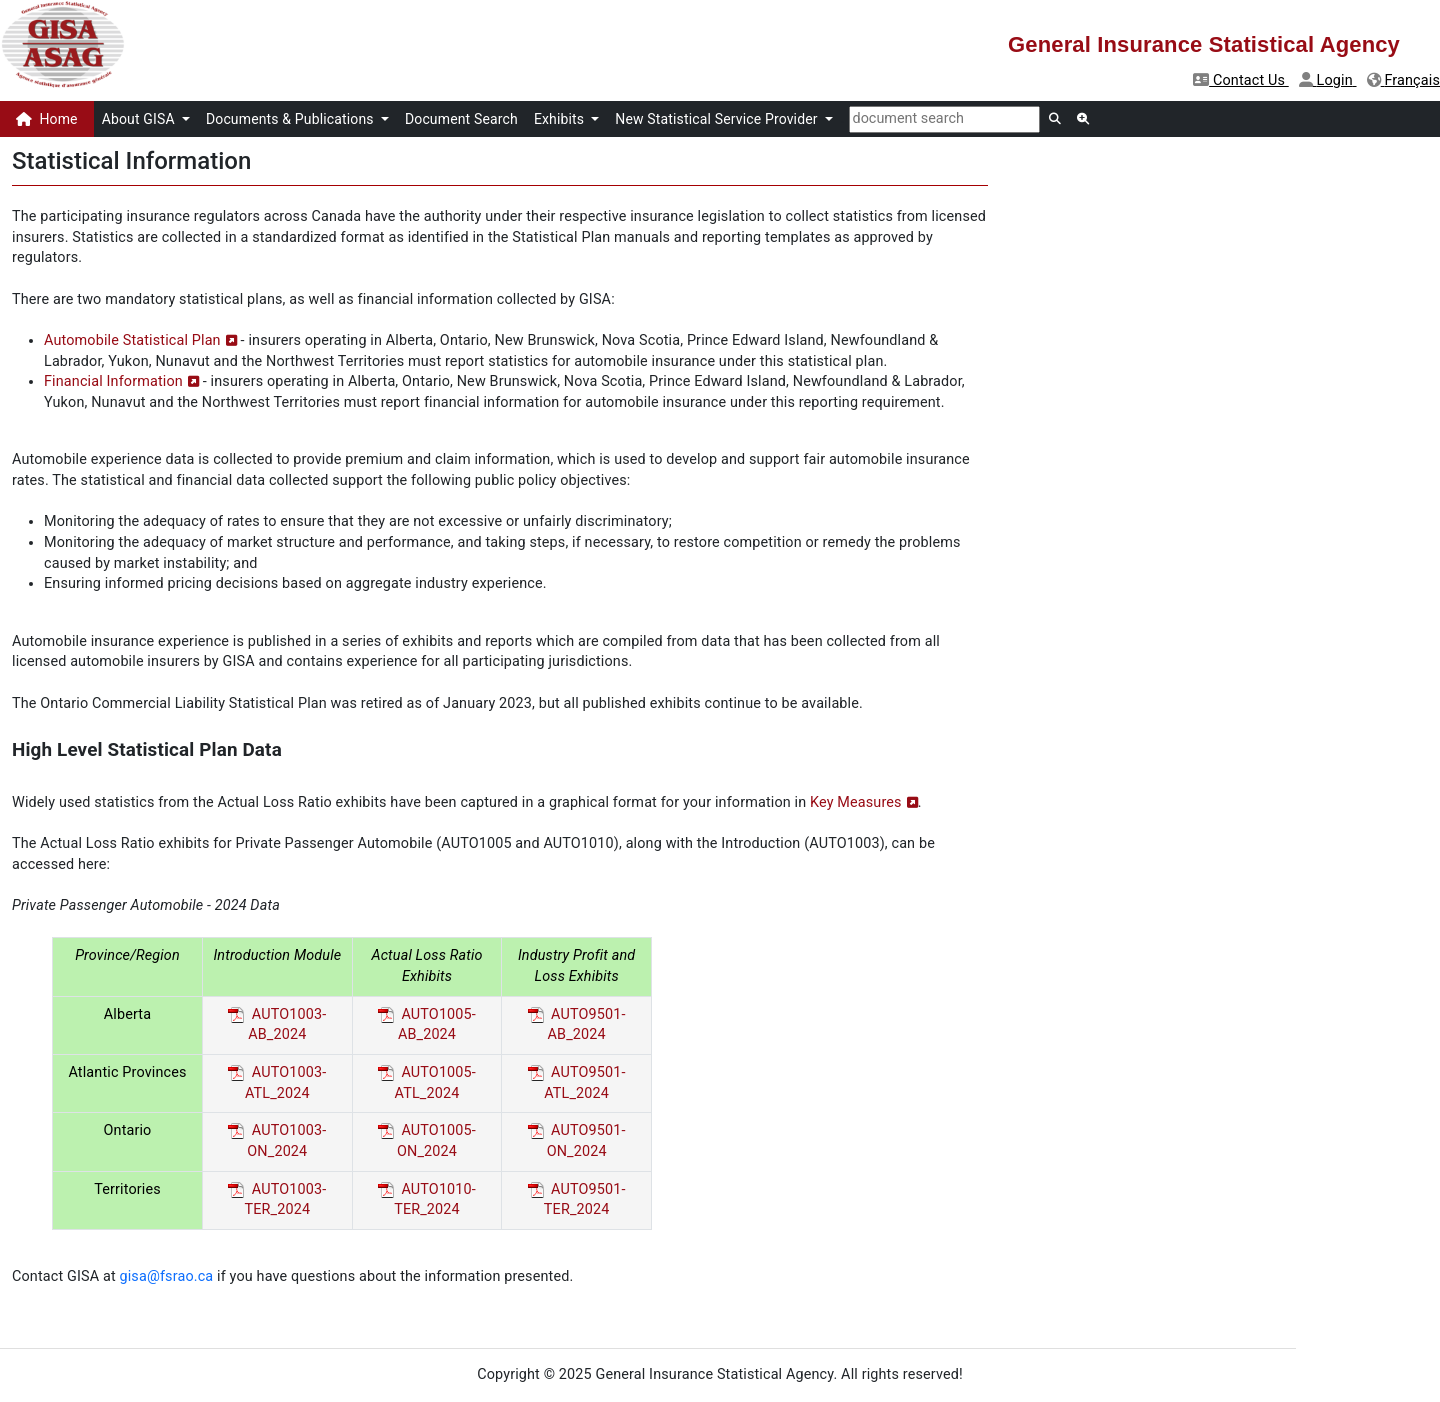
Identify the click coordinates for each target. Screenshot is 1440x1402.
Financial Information (113, 381)
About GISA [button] (140, 119)
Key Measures (856, 802)
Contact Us (1241, 80)
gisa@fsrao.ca (167, 1276)
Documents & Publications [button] (291, 119)
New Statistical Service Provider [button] (718, 119)
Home (47, 119)
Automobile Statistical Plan (132, 340)
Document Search (461, 119)
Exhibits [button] (561, 119)
